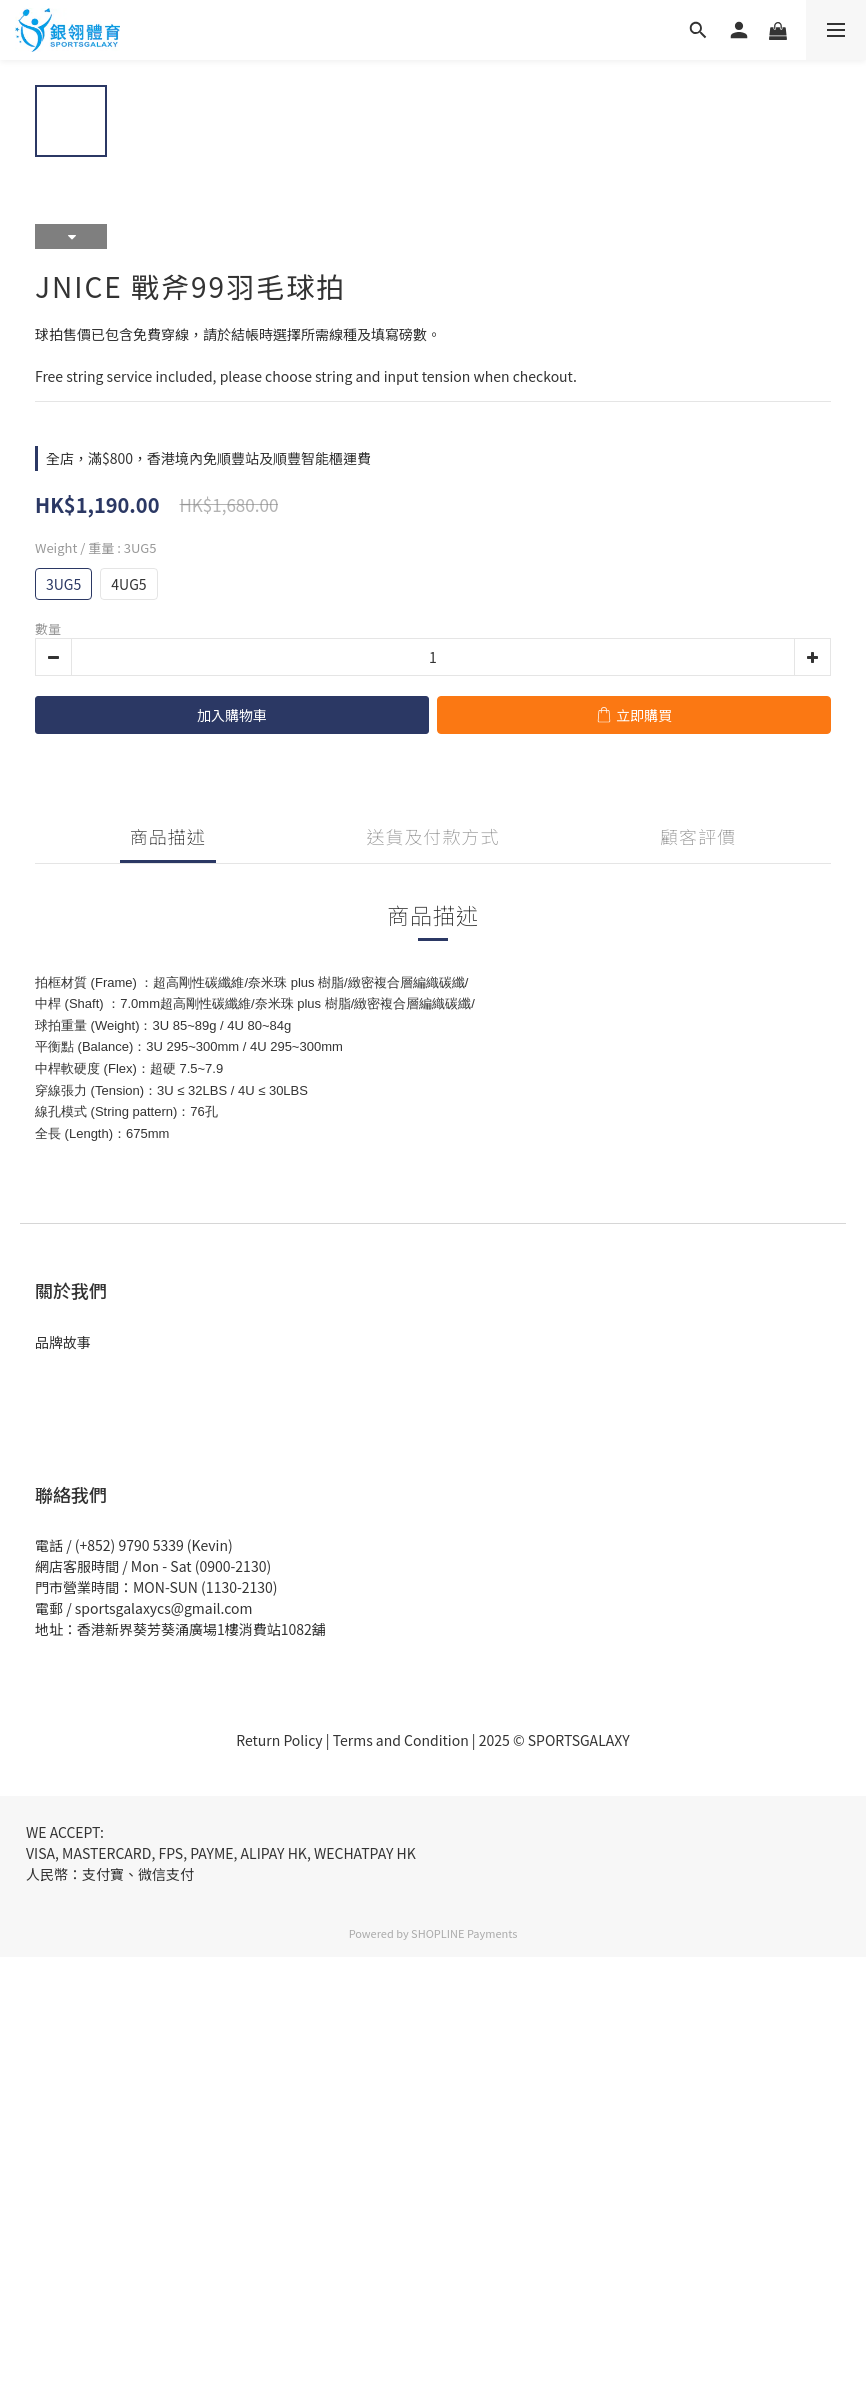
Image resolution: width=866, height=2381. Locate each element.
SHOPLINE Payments (464, 1933)
